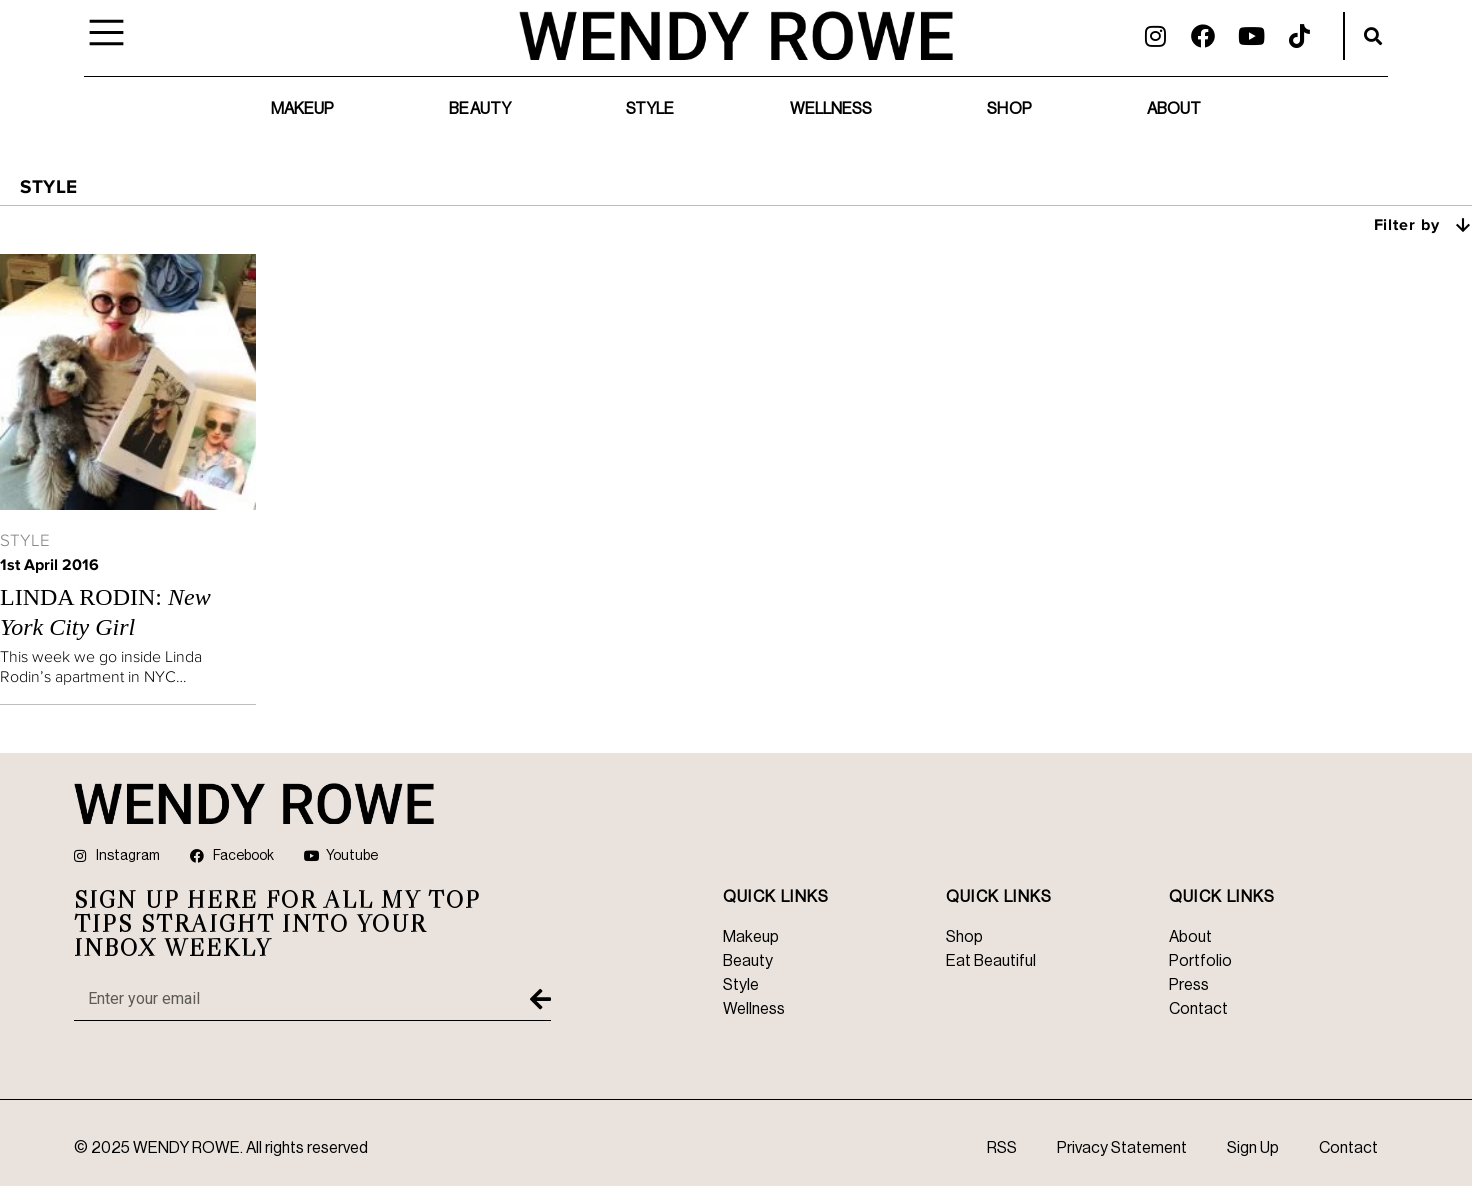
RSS (1002, 1148)
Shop (1009, 109)
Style (650, 109)
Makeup (303, 109)
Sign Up (1253, 1148)
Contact (1348, 1148)
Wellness (831, 109)
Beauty (480, 109)
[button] (1373, 36)
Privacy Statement (1122, 1148)
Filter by (1423, 224)
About (1174, 109)
